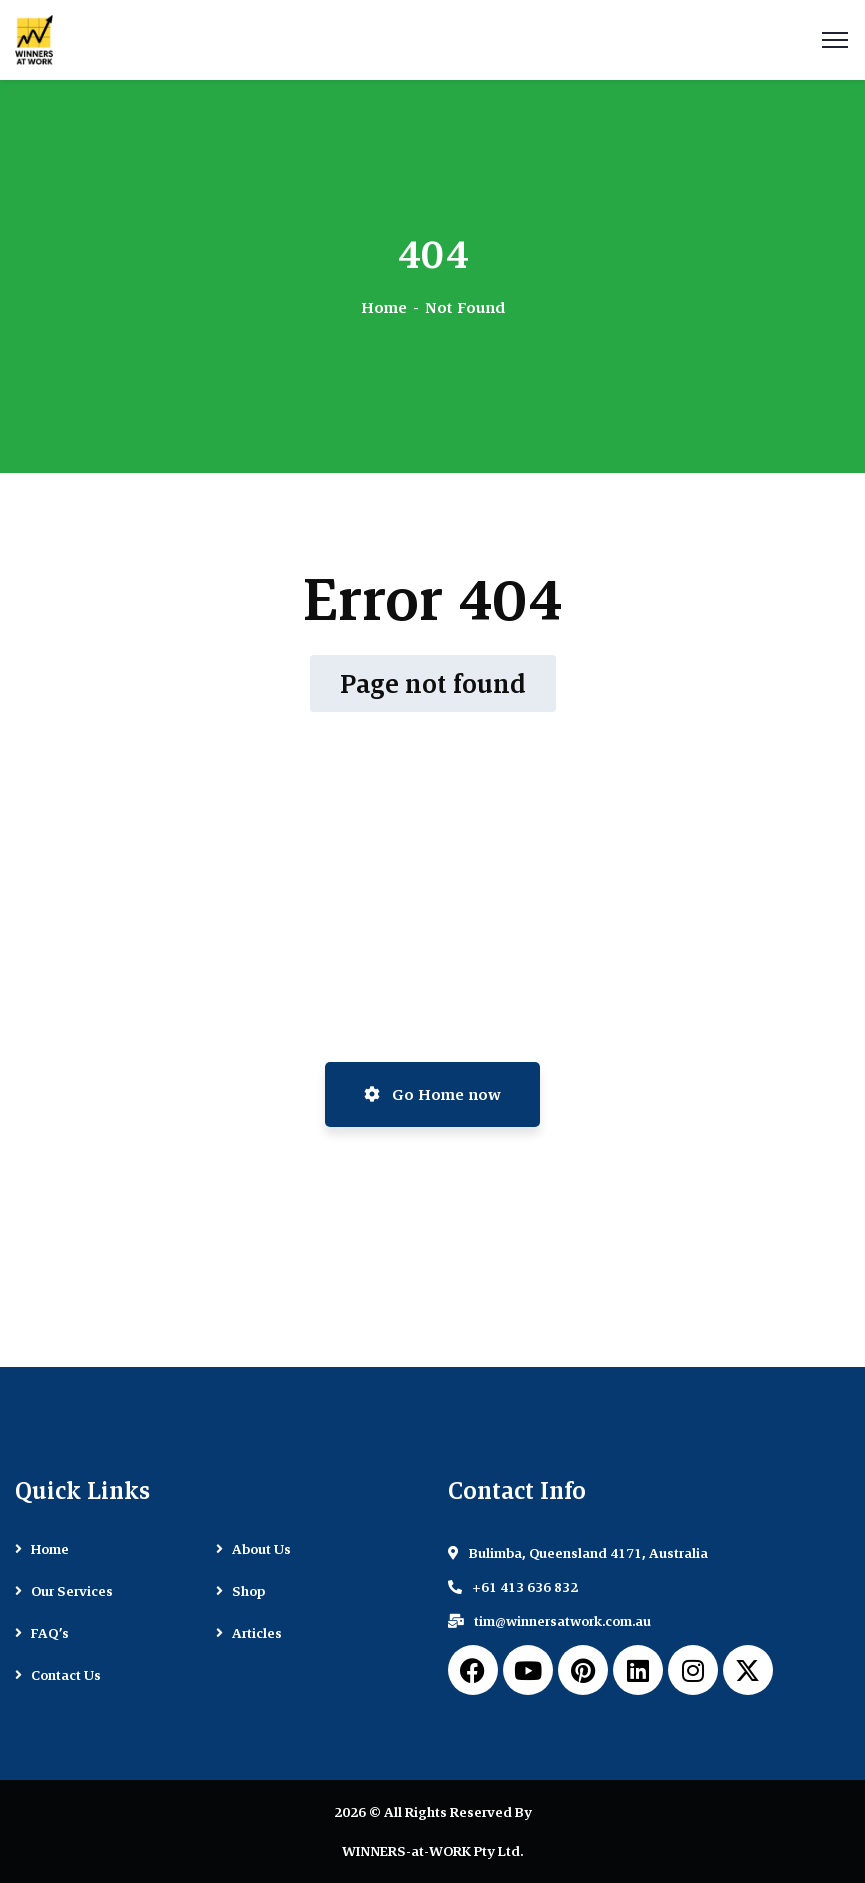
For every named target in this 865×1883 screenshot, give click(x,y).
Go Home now (432, 1094)
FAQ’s (50, 1633)
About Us (261, 1549)
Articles (257, 1633)
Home (384, 307)
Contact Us (66, 1675)
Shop (248, 1591)
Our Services (72, 1591)
